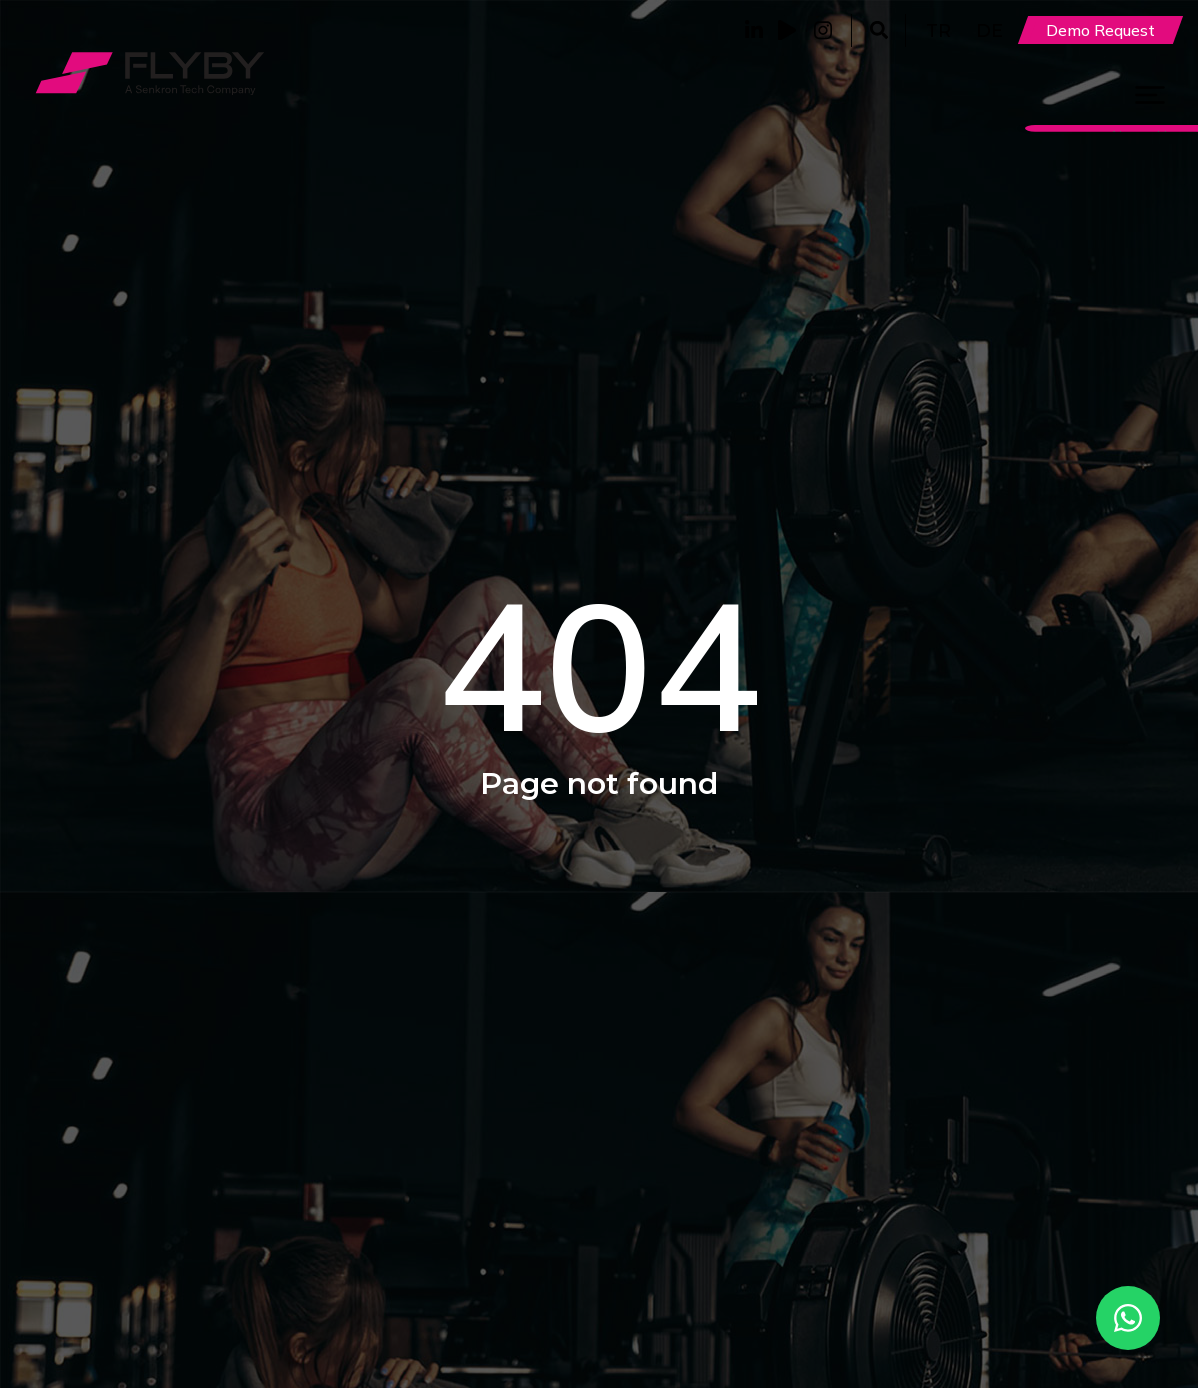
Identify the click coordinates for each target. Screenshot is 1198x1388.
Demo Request (1100, 30)
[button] (878, 30)
